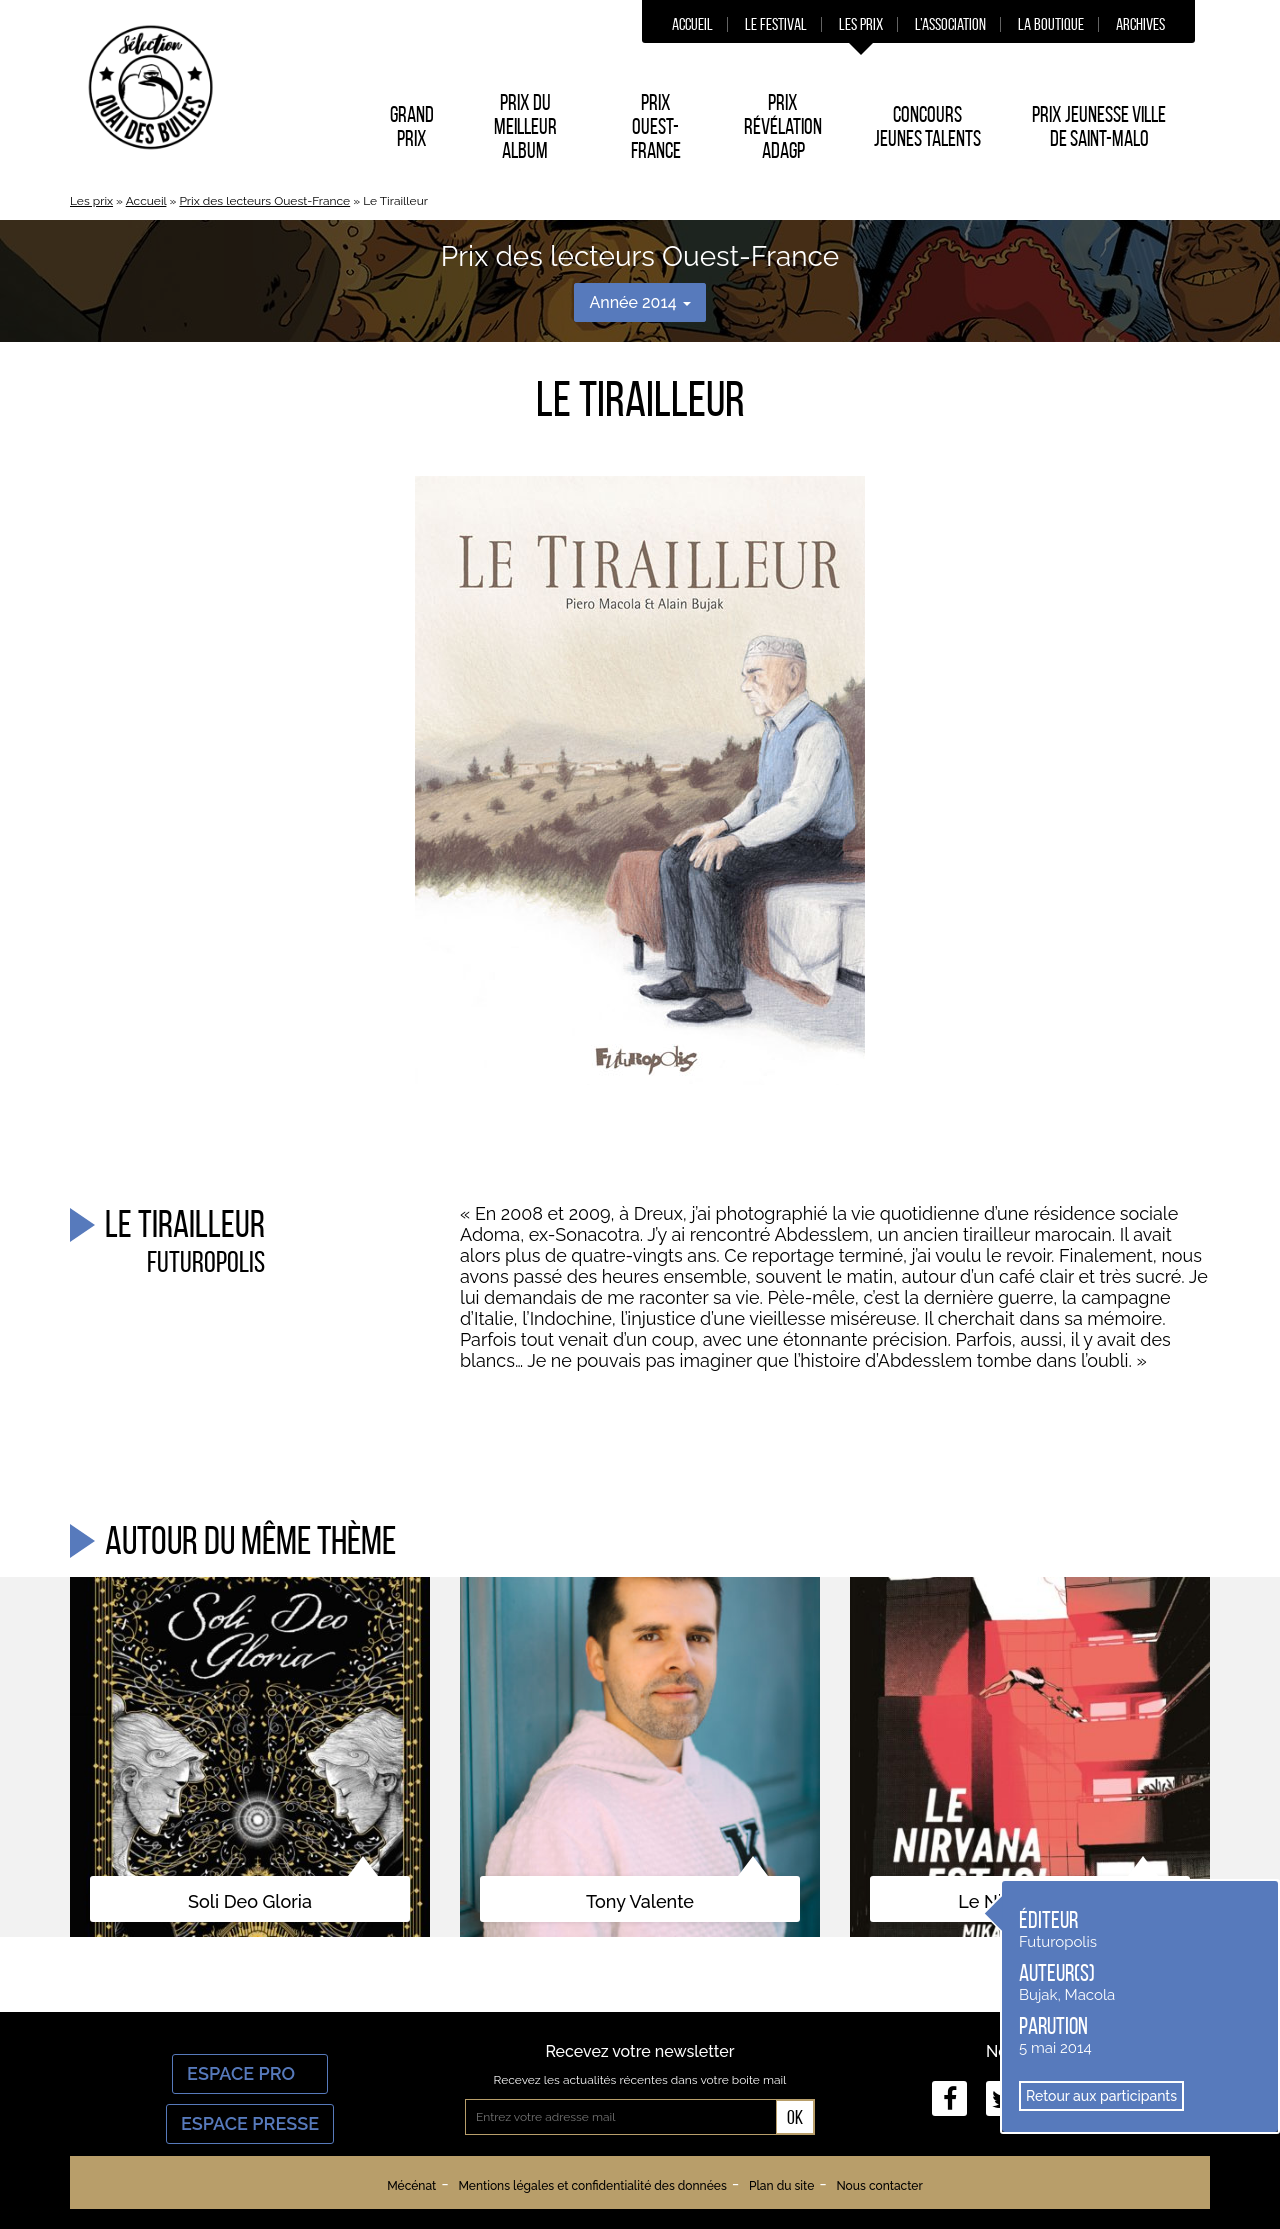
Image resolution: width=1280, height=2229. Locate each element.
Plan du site (781, 2186)
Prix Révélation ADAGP (783, 126)
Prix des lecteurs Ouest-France (264, 201)
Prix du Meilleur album (525, 126)
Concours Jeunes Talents (927, 126)
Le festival (776, 24)
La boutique (1051, 24)
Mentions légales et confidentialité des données (592, 2186)
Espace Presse (250, 2123)
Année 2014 (639, 302)
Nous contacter (879, 2186)
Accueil (692, 24)
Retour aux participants (1101, 2096)
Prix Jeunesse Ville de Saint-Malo (1099, 126)
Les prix (861, 24)
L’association (950, 24)
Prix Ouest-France (656, 126)
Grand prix (412, 126)
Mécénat (411, 2186)
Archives (1140, 24)
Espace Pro (250, 2073)
